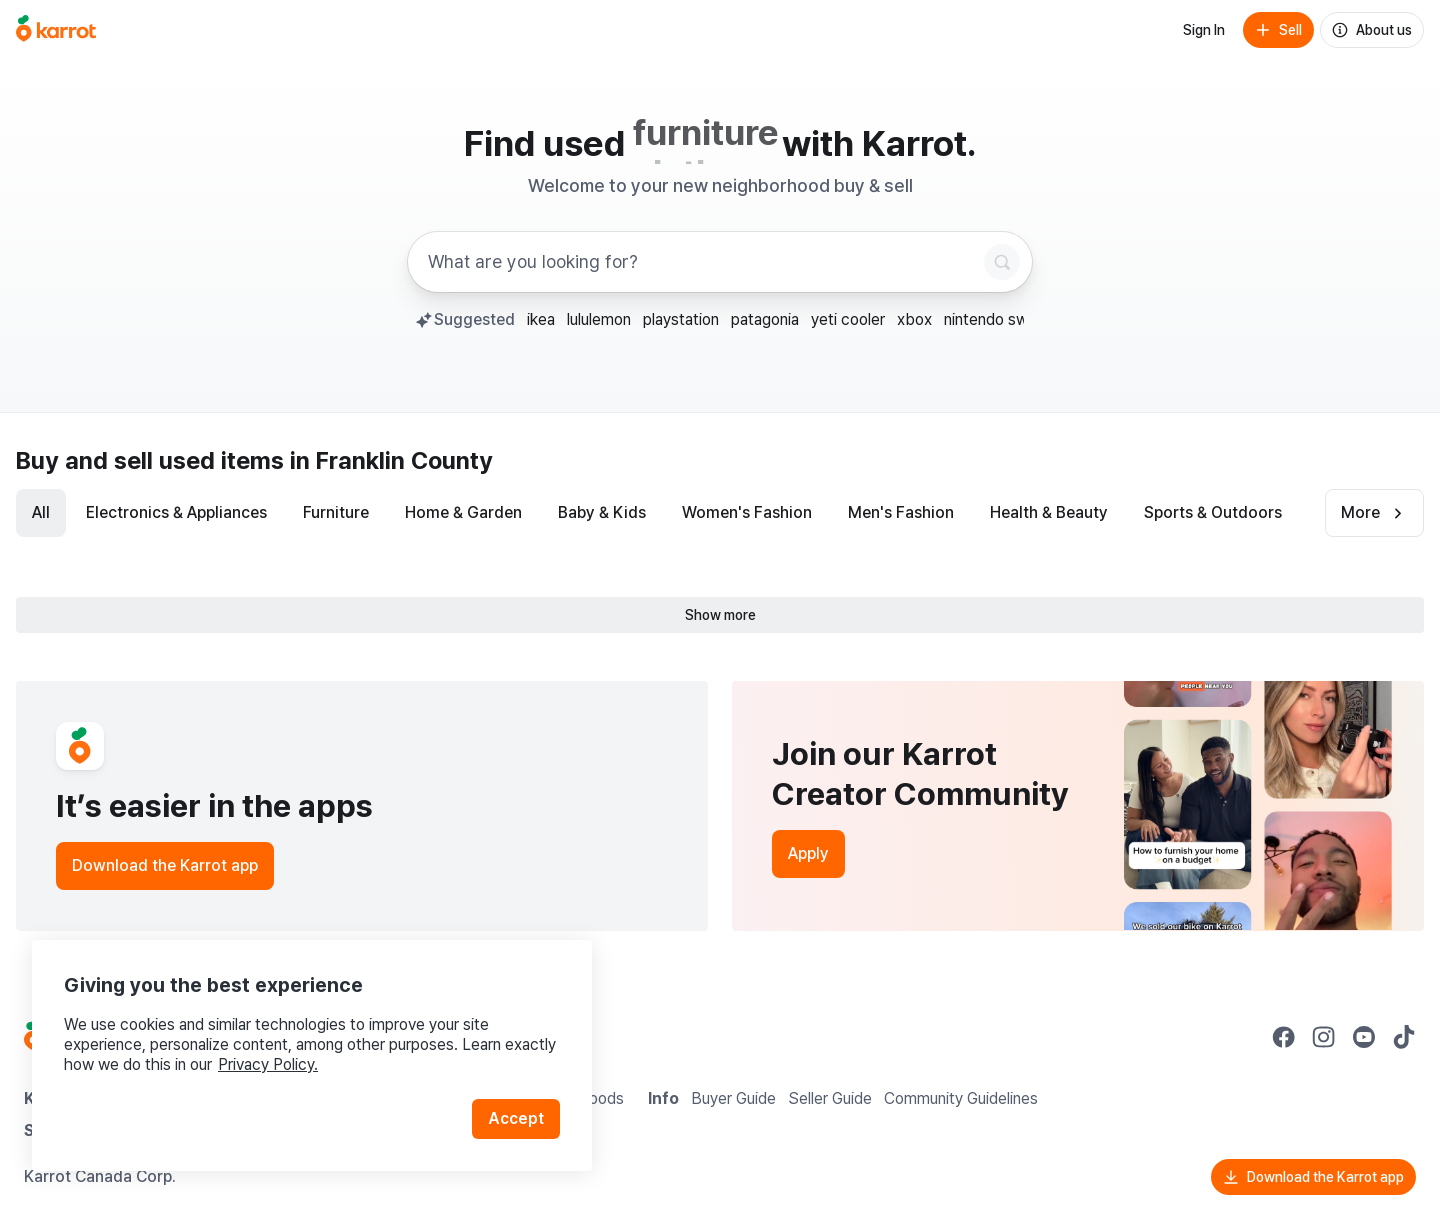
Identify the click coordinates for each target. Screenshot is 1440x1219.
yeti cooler (848, 319)
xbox (914, 319)
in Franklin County (391, 460)
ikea (541, 319)
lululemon (599, 319)
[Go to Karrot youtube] (1364, 1037)
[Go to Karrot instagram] (1324, 1037)
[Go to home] (56, 30)
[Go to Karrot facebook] (1284, 1037)
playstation (681, 319)
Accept (516, 1118)
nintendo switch (999, 319)
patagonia (765, 319)
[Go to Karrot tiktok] (1404, 1037)
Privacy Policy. (268, 1064)
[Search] (1002, 262)
